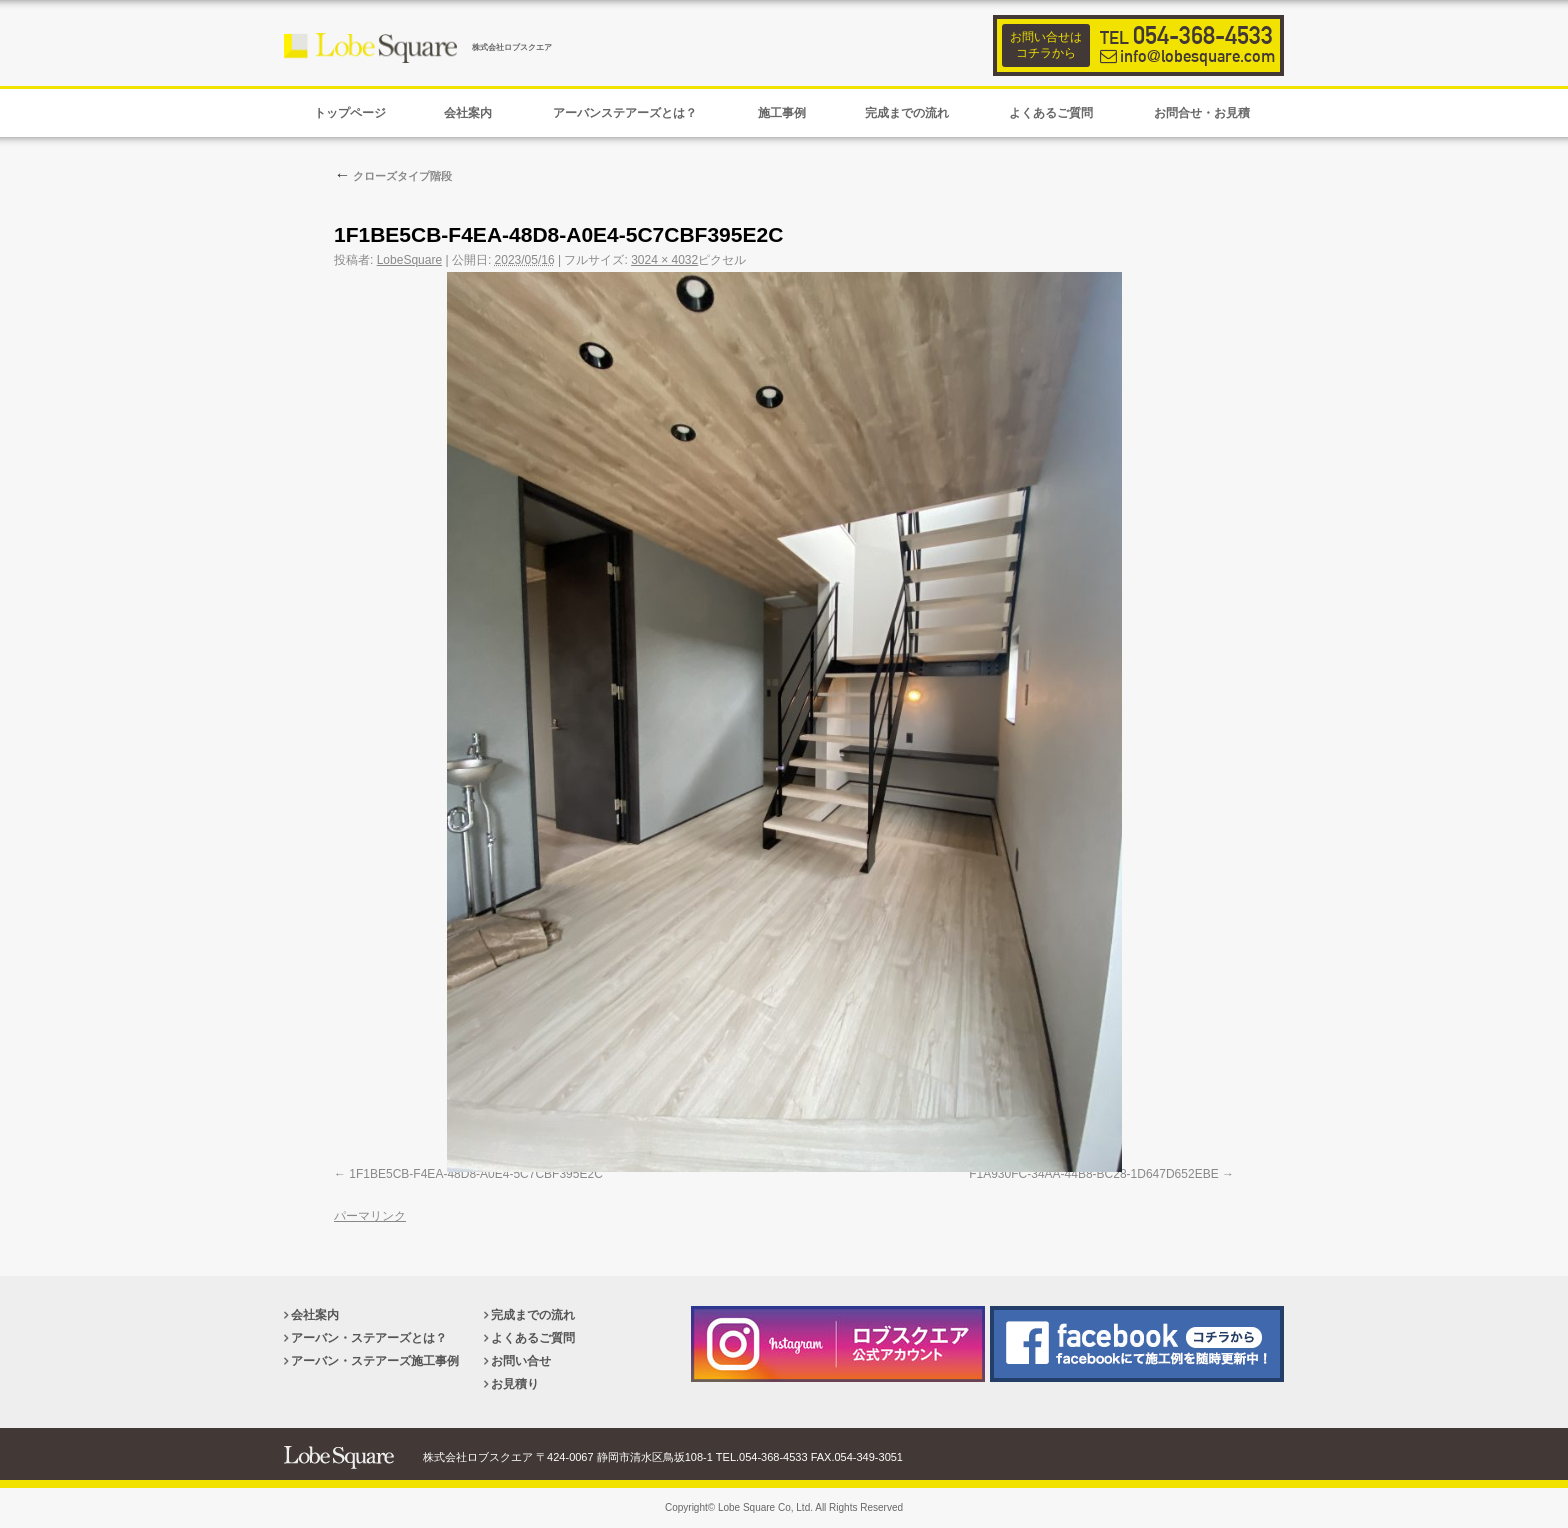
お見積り (515, 1384)
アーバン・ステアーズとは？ (369, 1338)
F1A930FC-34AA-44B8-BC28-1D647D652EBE (1093, 1174)
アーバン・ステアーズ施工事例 (375, 1361)
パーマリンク (370, 1216)
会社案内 (315, 1315)
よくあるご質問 (533, 1338)
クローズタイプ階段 (393, 176)
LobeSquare (409, 260)
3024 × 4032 (664, 260)
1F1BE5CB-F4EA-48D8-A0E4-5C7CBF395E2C (475, 1174)
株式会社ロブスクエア (512, 47)
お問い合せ (521, 1361)
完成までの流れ (533, 1315)
